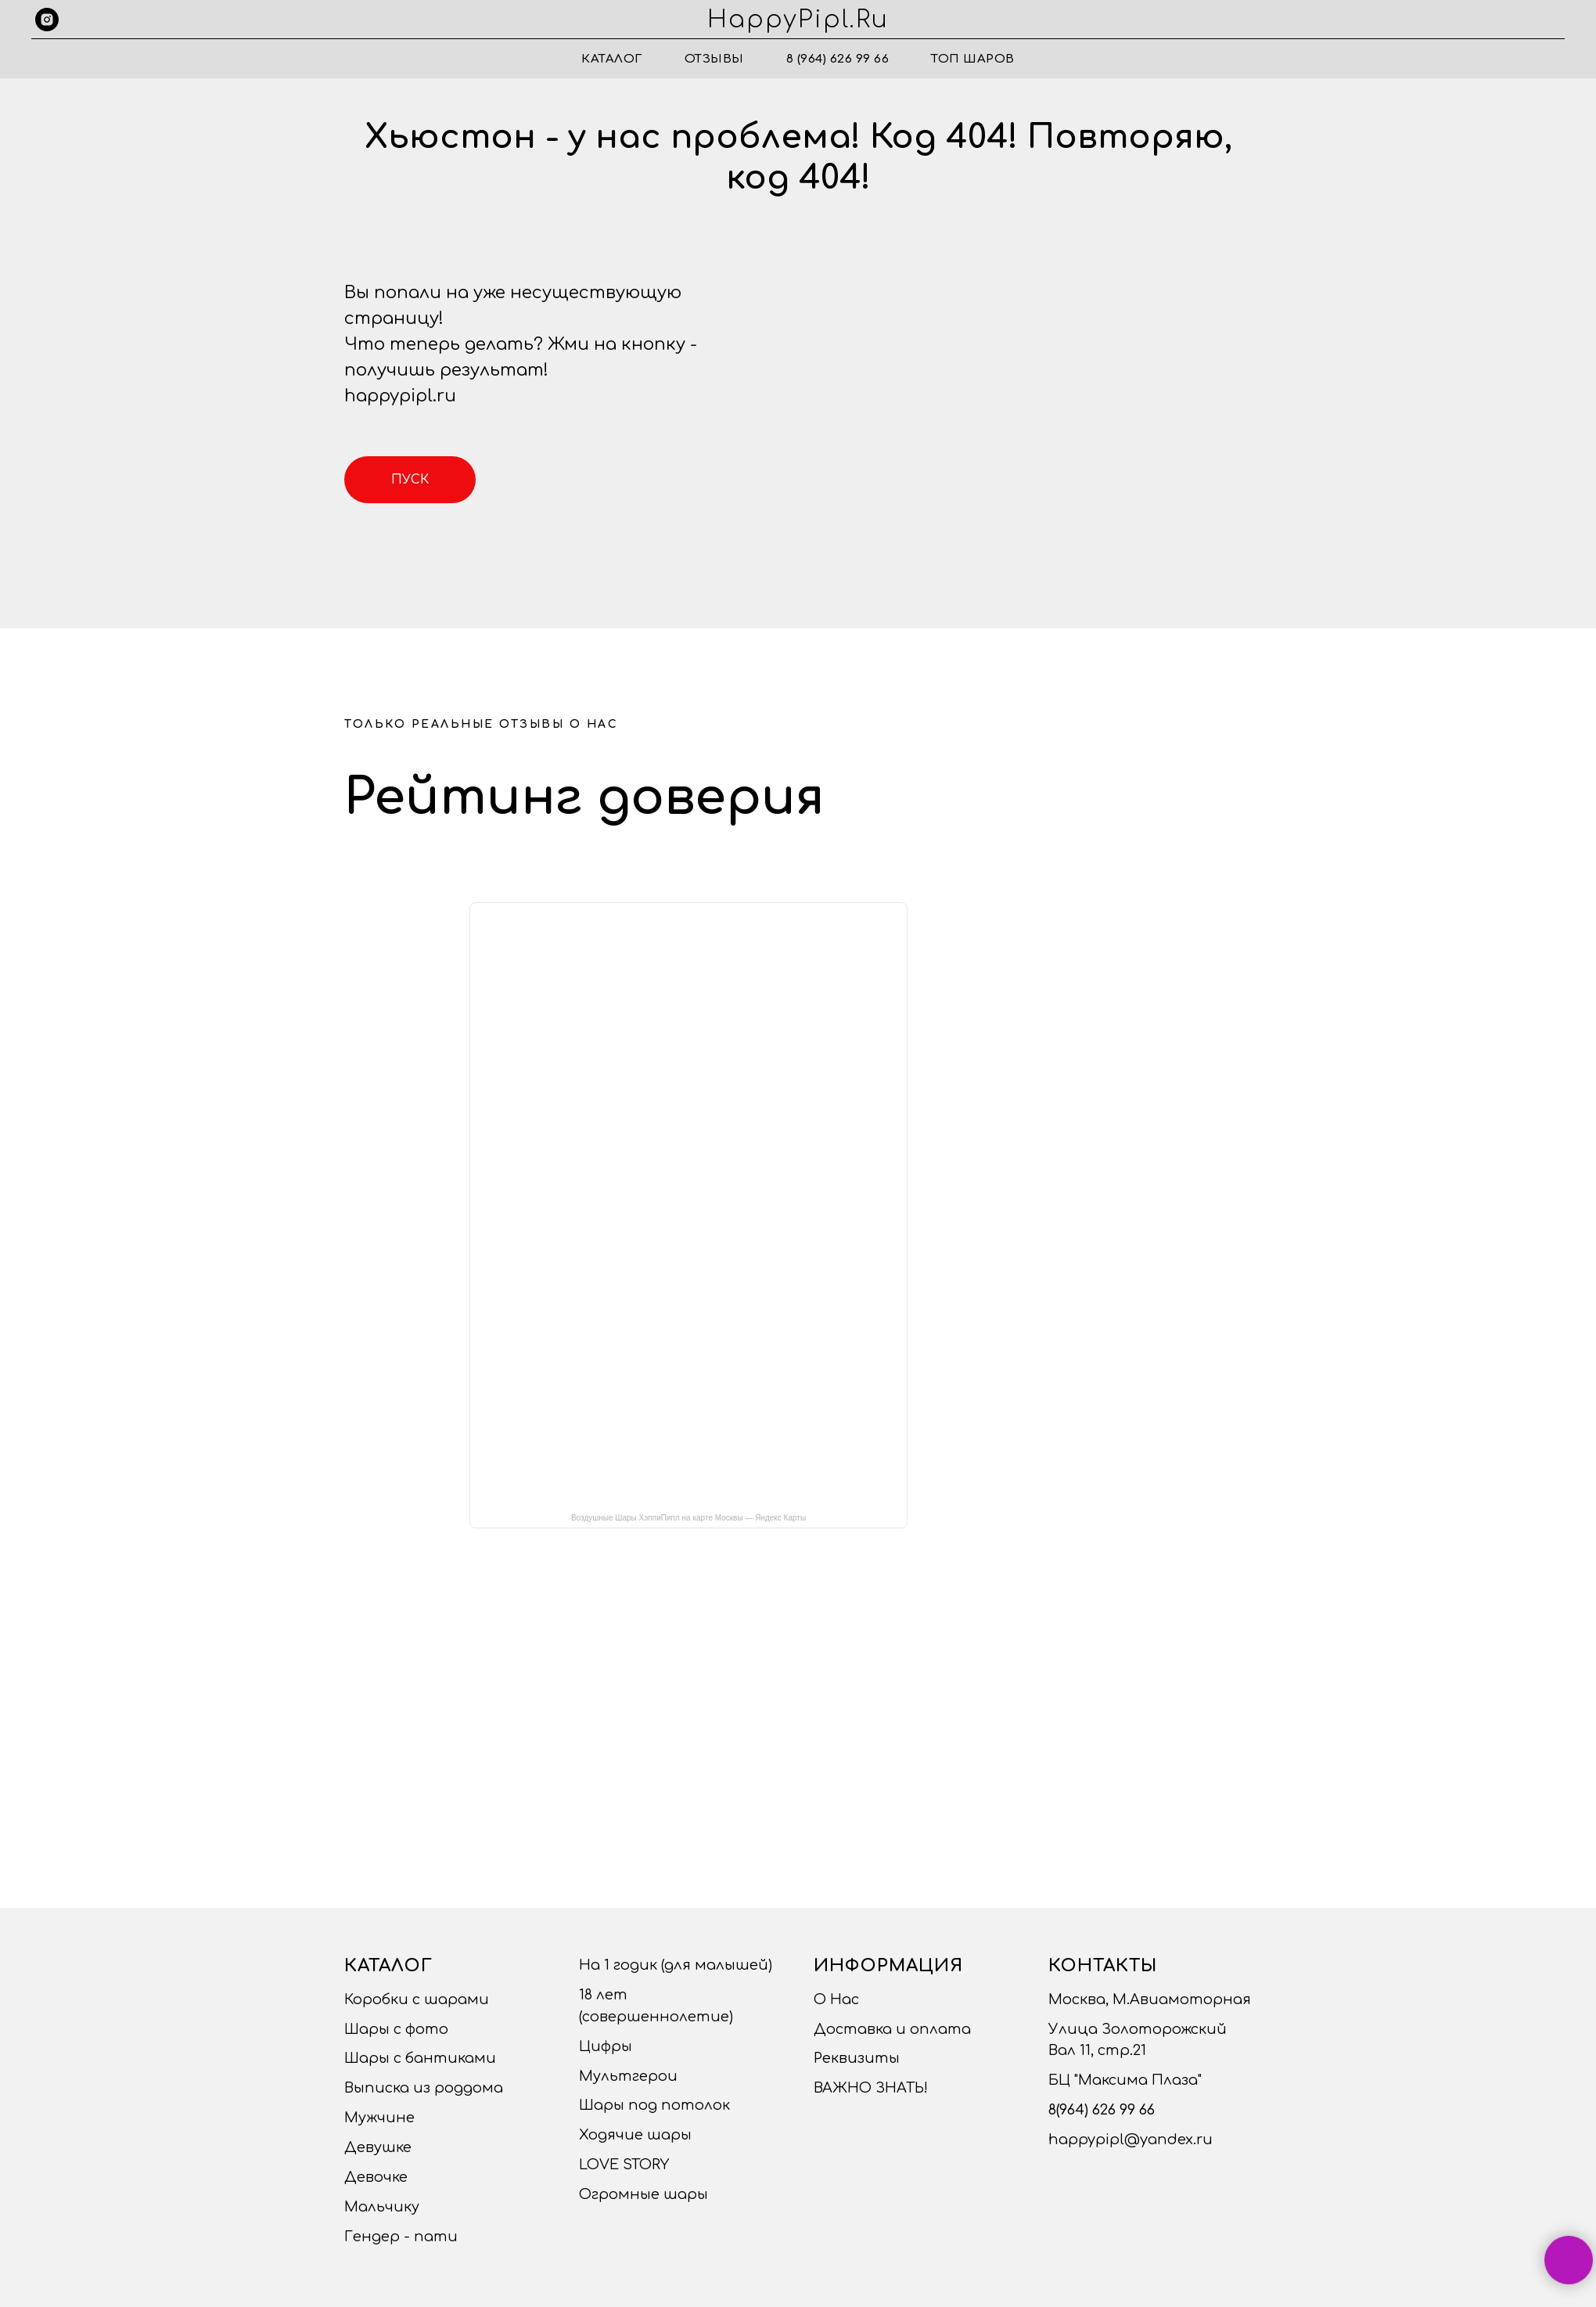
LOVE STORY (624, 2164)
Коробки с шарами (416, 1999)
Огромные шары (643, 2194)
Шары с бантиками (420, 2058)
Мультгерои (628, 2076)
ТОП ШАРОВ (973, 59)
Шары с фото (396, 2029)
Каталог (611, 59)
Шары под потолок (654, 2105)
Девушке (378, 2147)
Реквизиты (857, 2058)
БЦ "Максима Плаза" (1125, 2080)
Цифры (605, 2046)
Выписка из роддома (423, 2088)
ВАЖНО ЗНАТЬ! (871, 2088)
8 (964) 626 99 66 (838, 59)
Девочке (376, 2177)
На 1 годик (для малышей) (675, 1965)
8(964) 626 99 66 (1101, 2110)
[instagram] (47, 19)
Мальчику (381, 2207)
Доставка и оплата (892, 2029)
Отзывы (714, 59)
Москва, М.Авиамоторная (1149, 1999)
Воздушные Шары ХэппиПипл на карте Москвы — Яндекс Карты (688, 1517)
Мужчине (379, 2117)
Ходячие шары (635, 2135)
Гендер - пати (401, 2236)
